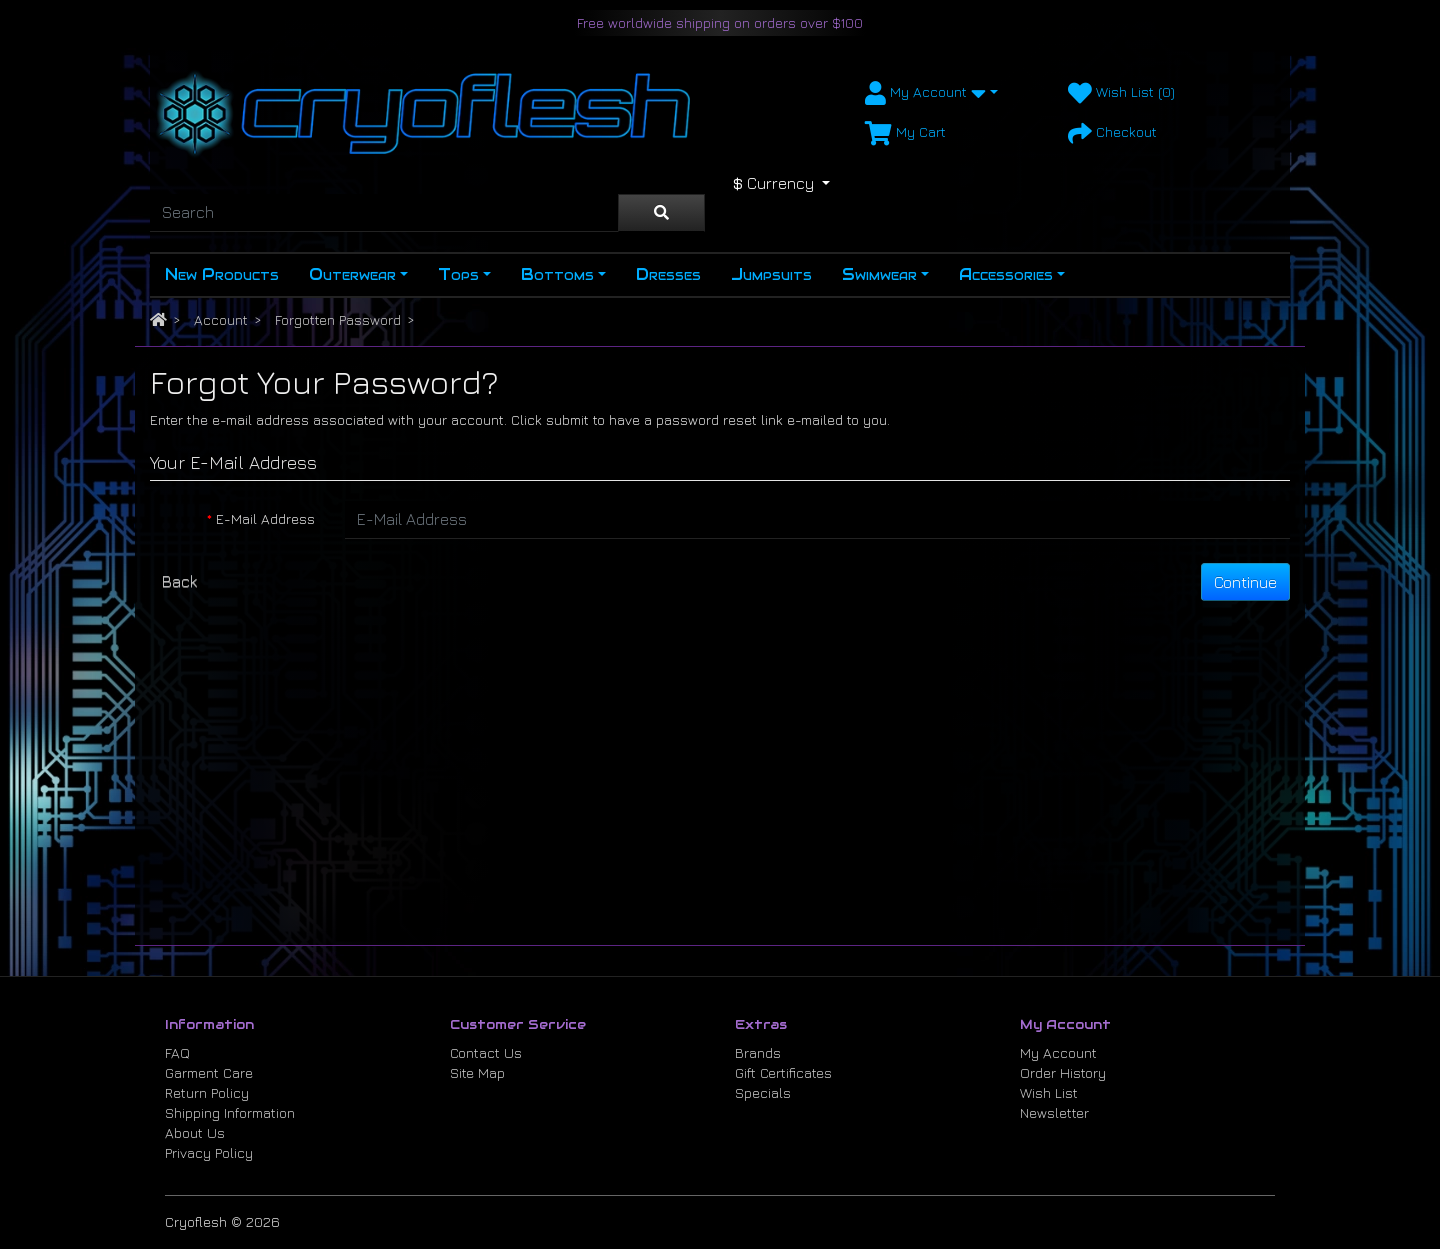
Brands (758, 1052)
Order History (1063, 1072)
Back (179, 581)
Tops (458, 274)
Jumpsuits (771, 274)
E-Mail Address (265, 518)
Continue (1245, 582)
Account (221, 319)
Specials (763, 1092)
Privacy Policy (209, 1152)
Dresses (668, 274)
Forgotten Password (338, 319)
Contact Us (486, 1052)
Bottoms (557, 274)
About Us (195, 1132)
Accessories (1006, 274)
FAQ (177, 1052)
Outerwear (352, 274)
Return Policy (207, 1092)
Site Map (477, 1072)
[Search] (384, 213)
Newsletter (1054, 1112)
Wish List (1049, 1092)
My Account (1058, 1052)
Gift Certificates (783, 1072)
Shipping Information (230, 1112)
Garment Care (209, 1072)
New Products (222, 274)
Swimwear (879, 274)
